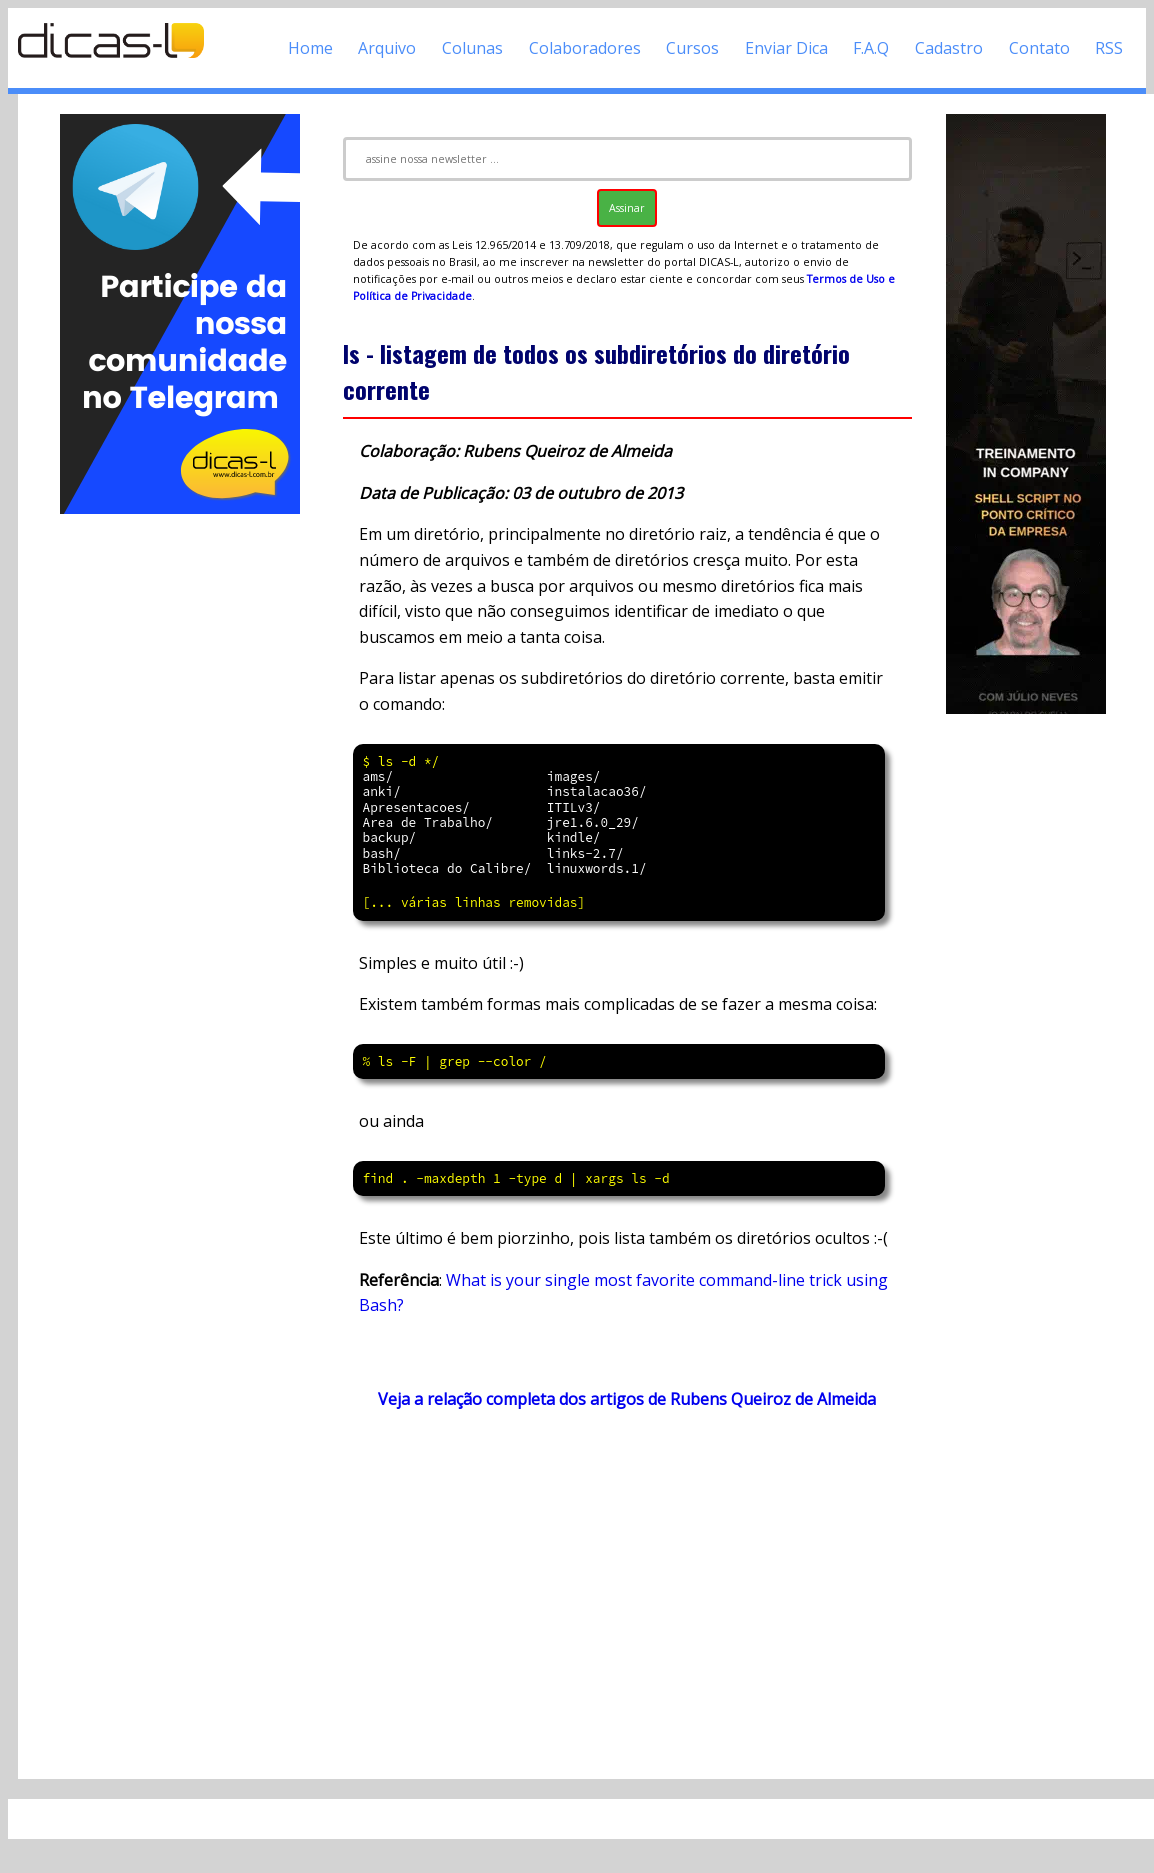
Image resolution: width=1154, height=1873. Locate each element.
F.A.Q (871, 48)
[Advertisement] (180, 818)
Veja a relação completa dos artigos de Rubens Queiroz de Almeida (627, 1399)
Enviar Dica (786, 48)
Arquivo (387, 48)
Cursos (692, 48)
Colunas (472, 48)
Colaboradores (585, 48)
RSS (1109, 48)
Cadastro (949, 48)
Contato (1039, 48)
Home (310, 48)
